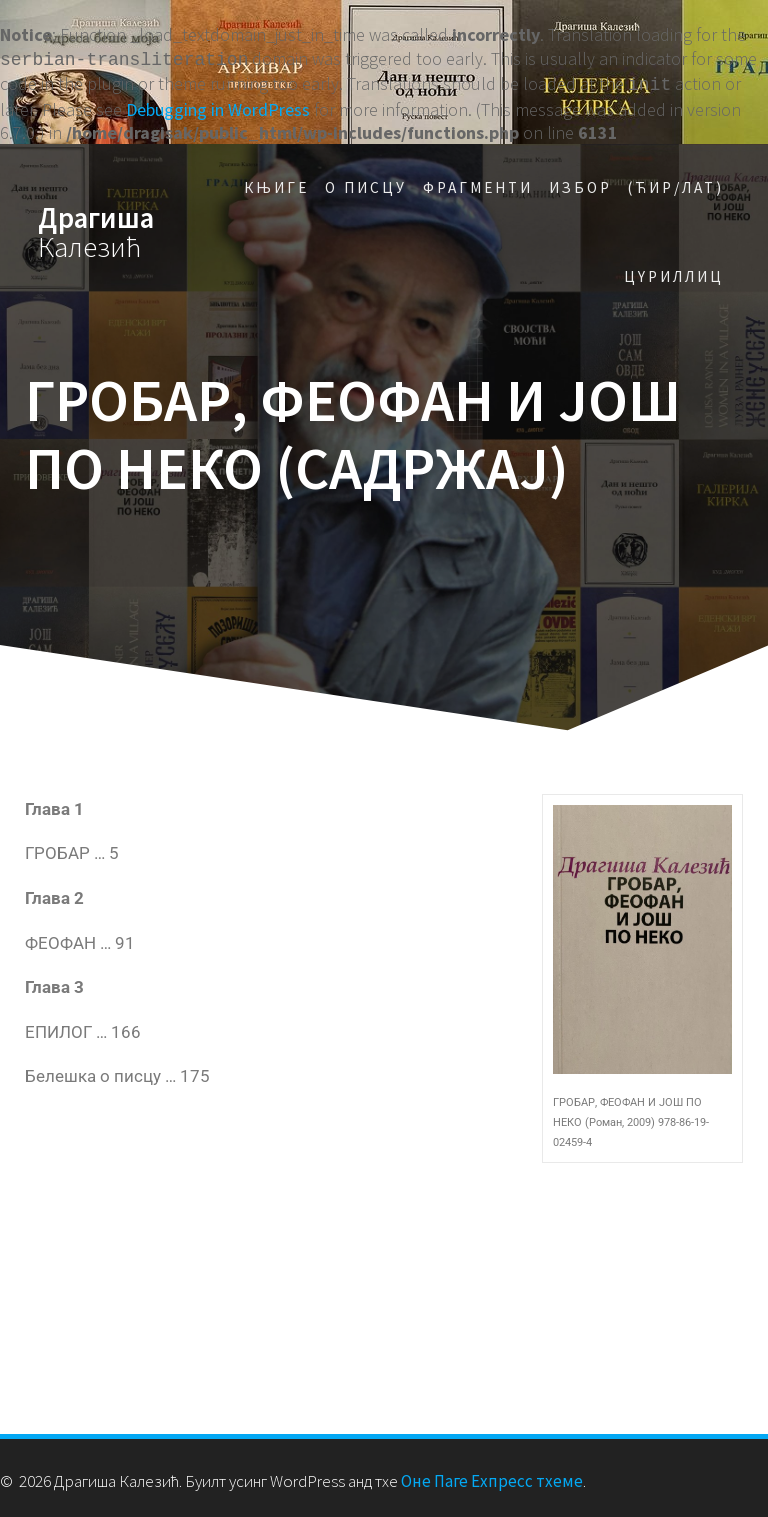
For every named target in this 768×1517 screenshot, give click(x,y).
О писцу (366, 183)
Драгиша (96, 229)
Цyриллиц (674, 272)
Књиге (276, 183)
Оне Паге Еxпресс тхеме (492, 1477)
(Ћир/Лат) (676, 183)
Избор (580, 183)
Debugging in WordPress (218, 105)
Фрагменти (478, 183)
